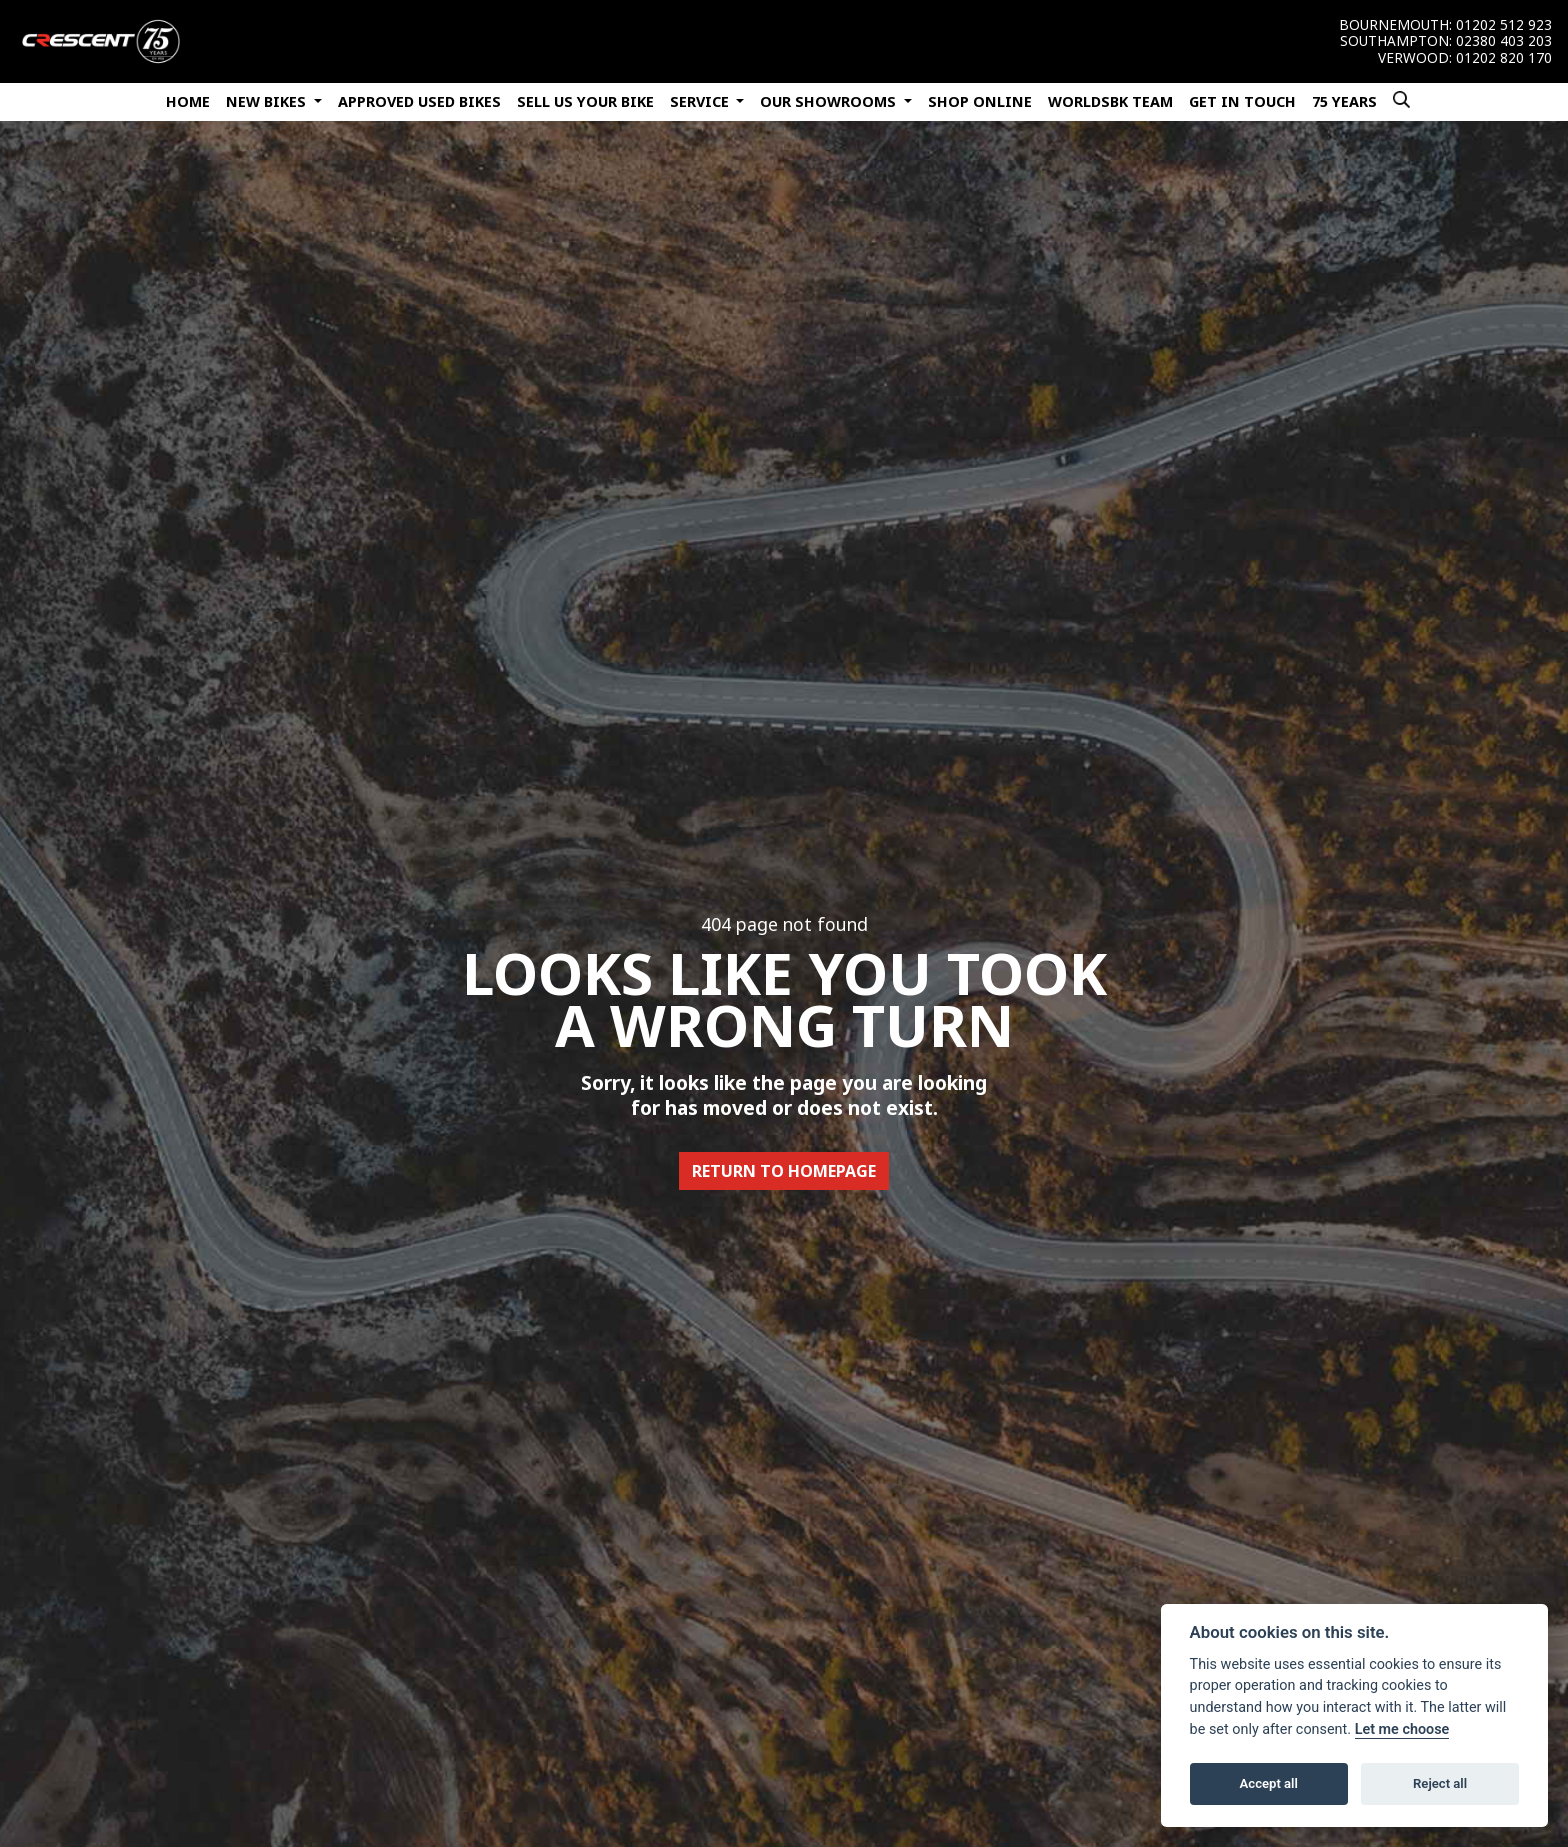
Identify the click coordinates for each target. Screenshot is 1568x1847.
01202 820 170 (1504, 58)
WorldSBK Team (1110, 101)
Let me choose (1402, 1729)
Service (701, 101)
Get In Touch (1242, 101)
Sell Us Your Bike (585, 101)
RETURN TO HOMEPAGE (784, 1171)
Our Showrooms (830, 101)
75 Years (1344, 101)
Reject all (1440, 1783)
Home (188, 101)
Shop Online (980, 101)
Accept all (1269, 1783)
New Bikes (268, 101)
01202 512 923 (1504, 25)
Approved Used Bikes (419, 101)
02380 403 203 (1504, 41)
